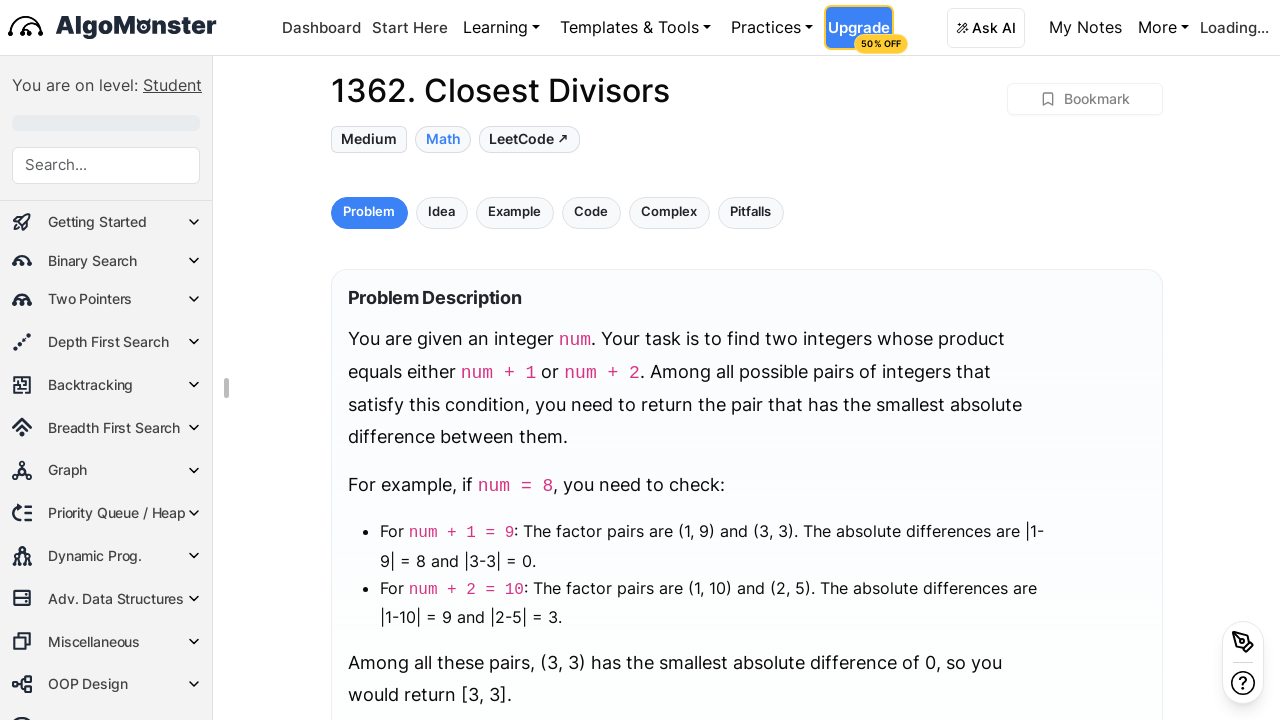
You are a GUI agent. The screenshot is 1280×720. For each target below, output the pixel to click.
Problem (369, 211)
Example (514, 211)
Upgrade (860, 34)
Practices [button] (766, 27)
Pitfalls (750, 211)
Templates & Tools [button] (629, 27)
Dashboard (321, 27)
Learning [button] (495, 27)
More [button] (1157, 27)
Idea (441, 211)
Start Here (410, 27)
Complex (669, 211)
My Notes (1085, 27)
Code (591, 211)
